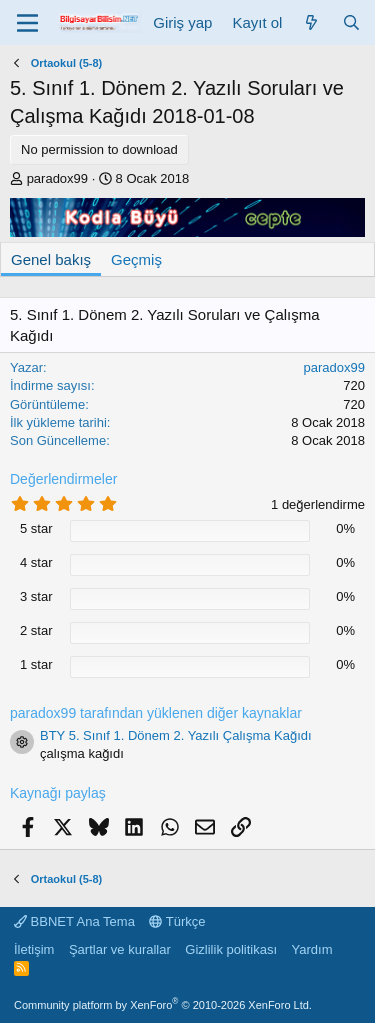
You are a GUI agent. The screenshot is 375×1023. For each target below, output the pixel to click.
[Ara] (351, 22)
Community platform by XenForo (163, 1005)
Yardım (312, 949)
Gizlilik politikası (231, 949)
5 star (36, 528)
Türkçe (177, 921)
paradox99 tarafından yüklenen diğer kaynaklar (156, 713)
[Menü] (27, 23)
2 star (36, 630)
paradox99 (57, 178)
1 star (36, 664)
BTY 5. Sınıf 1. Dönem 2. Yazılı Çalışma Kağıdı (176, 735)
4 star (36, 562)
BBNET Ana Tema (74, 921)
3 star (36, 596)
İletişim (34, 949)
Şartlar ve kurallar (120, 949)
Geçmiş (136, 259)
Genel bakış (51, 259)
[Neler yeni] (311, 22)
